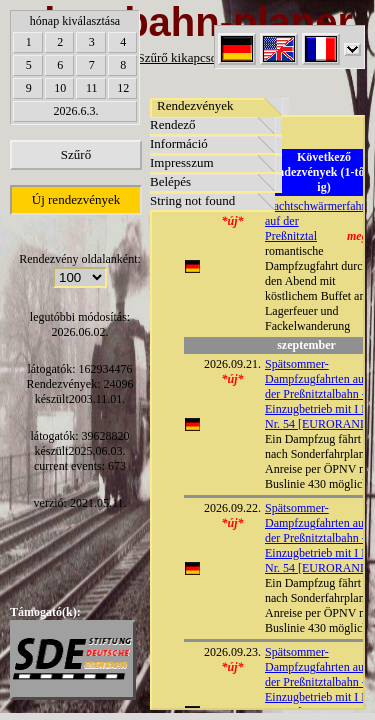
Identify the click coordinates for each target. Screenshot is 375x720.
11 (92, 88)
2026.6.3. (76, 111)
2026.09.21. (232, 364)
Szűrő (76, 154)
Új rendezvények (76, 199)
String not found (192, 200)
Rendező (172, 124)
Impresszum (182, 162)
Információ (179, 143)
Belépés (170, 181)
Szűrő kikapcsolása (187, 57)
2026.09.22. (232, 508)
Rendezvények (195, 105)
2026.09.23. (232, 652)
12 (123, 88)
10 (60, 88)
